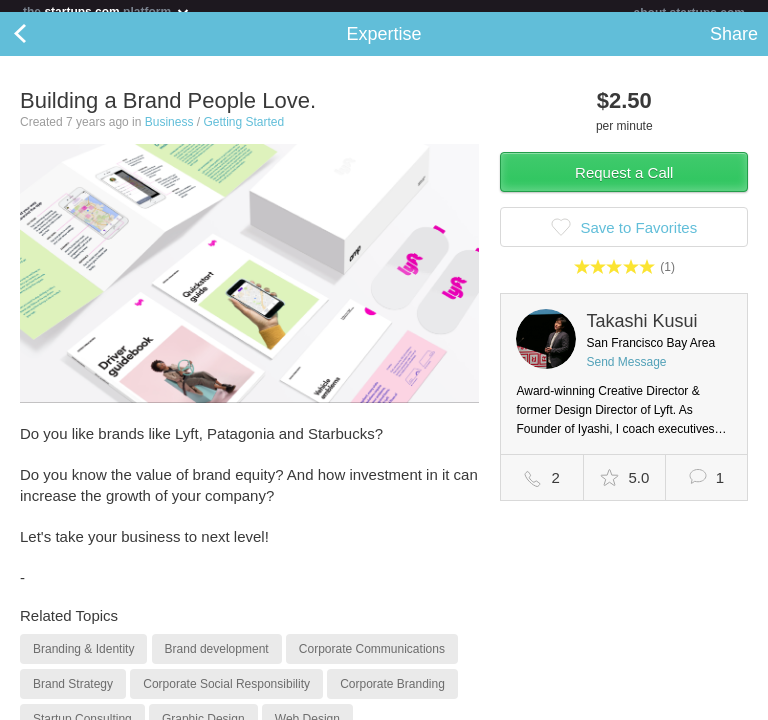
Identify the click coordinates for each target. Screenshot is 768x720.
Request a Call (624, 184)
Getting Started (243, 134)
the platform (107, 11)
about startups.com (689, 13)
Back (40, 46)
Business (169, 134)
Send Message (626, 374)
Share (734, 46)
